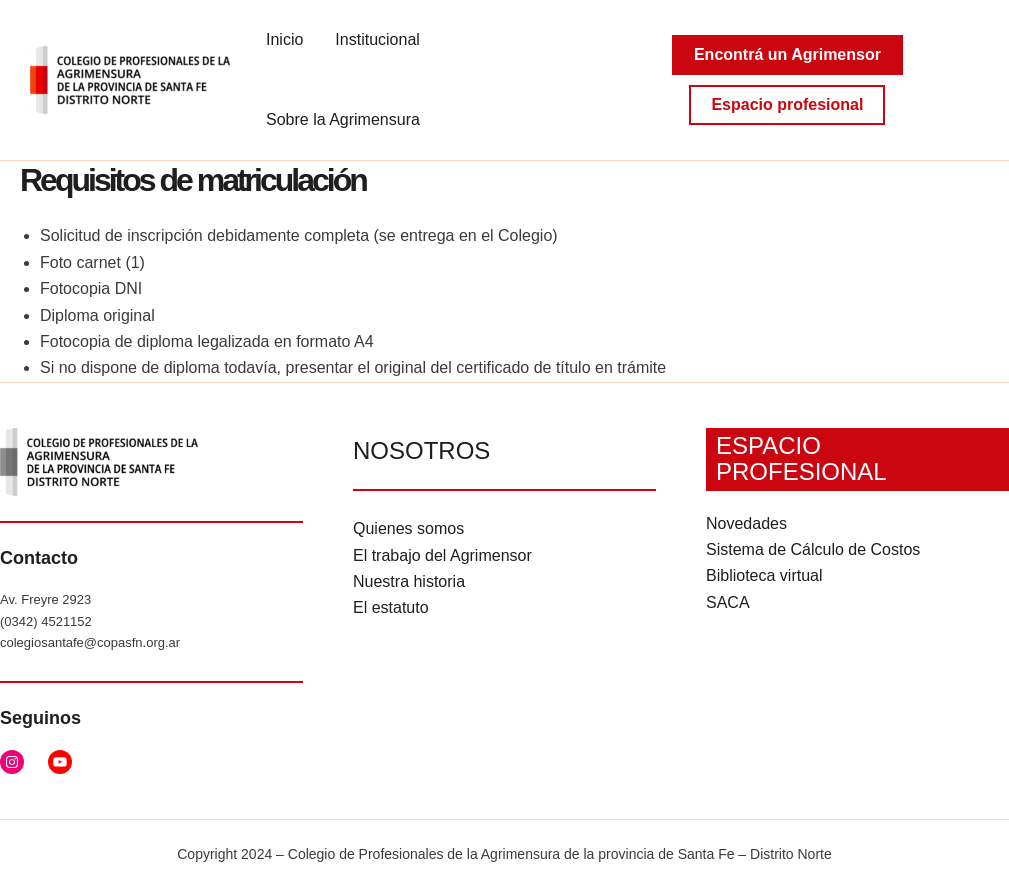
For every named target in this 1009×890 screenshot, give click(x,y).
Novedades (746, 523)
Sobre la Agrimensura (343, 119)
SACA (728, 602)
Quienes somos (408, 528)
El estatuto (391, 607)
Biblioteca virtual (764, 575)
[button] (787, 55)
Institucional (377, 39)
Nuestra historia (409, 581)
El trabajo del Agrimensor (442, 555)
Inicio (284, 39)
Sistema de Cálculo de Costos (813, 549)
